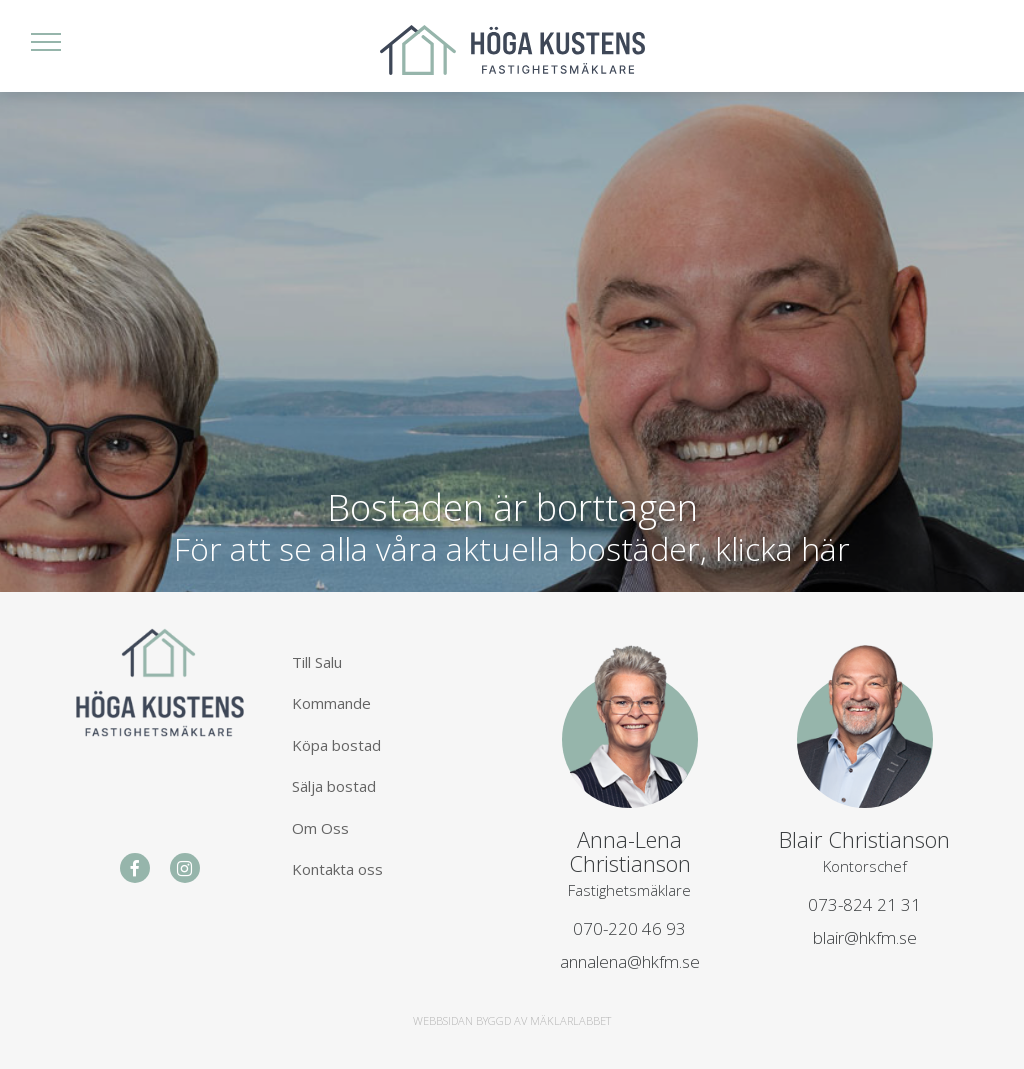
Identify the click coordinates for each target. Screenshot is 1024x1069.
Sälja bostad (334, 786)
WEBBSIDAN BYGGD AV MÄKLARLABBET (512, 1020)
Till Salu (317, 662)
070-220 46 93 (629, 928)
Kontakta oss (337, 869)
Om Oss (320, 828)
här (825, 548)
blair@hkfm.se (865, 937)
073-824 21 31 (864, 904)
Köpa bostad (336, 745)
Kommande (331, 703)
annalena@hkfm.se (630, 961)
